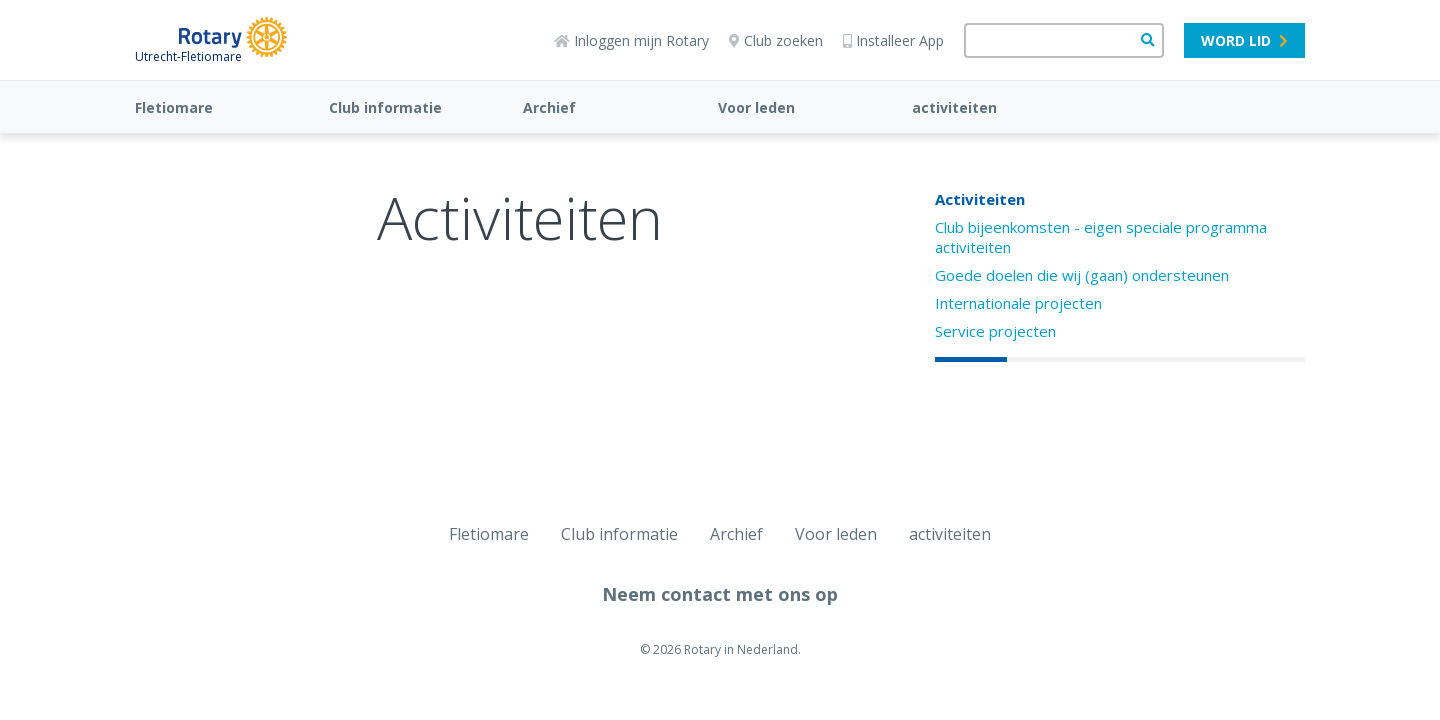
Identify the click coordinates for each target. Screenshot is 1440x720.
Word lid (1244, 40)
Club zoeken (776, 40)
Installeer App (893, 40)
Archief (549, 107)
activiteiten (954, 107)
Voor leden (756, 107)
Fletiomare (174, 107)
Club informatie (385, 107)
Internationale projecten (1018, 303)
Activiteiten (980, 199)
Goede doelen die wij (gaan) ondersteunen (1082, 275)
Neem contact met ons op (720, 594)
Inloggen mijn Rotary (631, 40)
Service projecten (995, 331)
